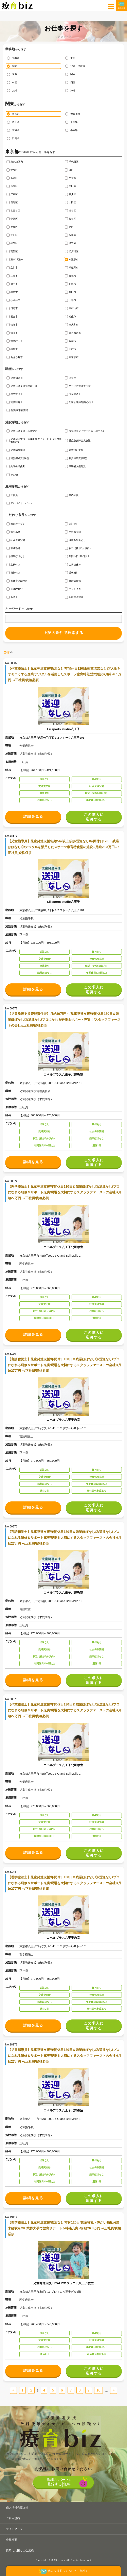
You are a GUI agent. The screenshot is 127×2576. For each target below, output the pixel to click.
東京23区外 (34, 259)
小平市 (92, 300)
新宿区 (34, 178)
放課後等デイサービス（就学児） (92, 431)
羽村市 (92, 349)
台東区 (34, 186)
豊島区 (34, 226)
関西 (91, 74)
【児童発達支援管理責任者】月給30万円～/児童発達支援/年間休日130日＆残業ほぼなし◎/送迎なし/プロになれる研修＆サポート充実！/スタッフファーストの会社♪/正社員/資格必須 (64, 1019)
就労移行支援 (92, 450)
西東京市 (92, 357)
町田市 (92, 292)
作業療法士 (92, 394)
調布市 (34, 292)
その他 (34, 474)
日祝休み (34, 572)
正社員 (34, 495)
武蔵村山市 (34, 341)
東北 (91, 58)
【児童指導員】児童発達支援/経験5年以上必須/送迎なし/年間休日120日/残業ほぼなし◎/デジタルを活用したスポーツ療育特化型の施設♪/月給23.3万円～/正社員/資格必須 (63, 847)
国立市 (34, 316)
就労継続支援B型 (92, 458)
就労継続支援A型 (34, 458)
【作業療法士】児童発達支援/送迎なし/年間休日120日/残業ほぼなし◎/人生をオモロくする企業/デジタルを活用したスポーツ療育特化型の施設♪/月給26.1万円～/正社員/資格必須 (64, 674)
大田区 (92, 202)
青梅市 (92, 275)
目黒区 (34, 202)
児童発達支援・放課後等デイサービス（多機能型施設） (34, 441)
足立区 (92, 243)
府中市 (34, 284)
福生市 (92, 316)
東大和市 (92, 324)
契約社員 (92, 495)
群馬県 (33, 138)
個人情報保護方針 (17, 2507)
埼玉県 (33, 122)
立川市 (34, 267)
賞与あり (34, 532)
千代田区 (92, 161)
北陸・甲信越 (91, 66)
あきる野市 (34, 357)
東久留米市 (92, 332)
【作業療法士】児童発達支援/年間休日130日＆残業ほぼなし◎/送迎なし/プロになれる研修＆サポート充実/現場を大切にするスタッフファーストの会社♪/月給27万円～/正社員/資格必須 (64, 1710)
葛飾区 (34, 251)
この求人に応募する (94, 817)
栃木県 (91, 130)
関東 (33, 66)
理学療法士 (34, 394)
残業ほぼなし (34, 556)
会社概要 (11, 2539)
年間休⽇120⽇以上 (92, 556)
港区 (92, 170)
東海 (33, 74)
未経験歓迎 (34, 589)
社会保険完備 (34, 540)
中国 (33, 82)
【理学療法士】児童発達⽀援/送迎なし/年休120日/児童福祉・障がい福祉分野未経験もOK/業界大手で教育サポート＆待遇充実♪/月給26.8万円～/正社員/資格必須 (64, 2228)
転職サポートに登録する (60, 2482)
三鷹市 (34, 275)
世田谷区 (34, 210)
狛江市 (34, 324)
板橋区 (92, 235)
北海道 (33, 58)
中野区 (34, 218)
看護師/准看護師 (34, 410)
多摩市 (92, 341)
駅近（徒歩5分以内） (92, 548)
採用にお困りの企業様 (20, 2550)
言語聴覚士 (34, 402)
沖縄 (91, 90)
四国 (91, 82)
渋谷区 (92, 210)
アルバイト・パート (34, 503)
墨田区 (92, 186)
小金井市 (34, 300)
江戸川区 (92, 251)
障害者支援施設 (92, 466)
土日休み (34, 564)
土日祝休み (92, 564)
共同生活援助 (34, 466)
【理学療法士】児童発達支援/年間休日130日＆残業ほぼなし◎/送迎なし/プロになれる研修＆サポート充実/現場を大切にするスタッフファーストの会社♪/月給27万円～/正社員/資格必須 (64, 1192)
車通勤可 (34, 548)
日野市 (34, 308)
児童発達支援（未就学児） (34, 431)
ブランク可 (92, 589)
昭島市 (92, 284)
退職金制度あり (92, 540)
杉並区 (92, 218)
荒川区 (34, 235)
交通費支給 (92, 532)
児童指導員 (34, 378)
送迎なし (92, 523)
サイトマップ (14, 2528)
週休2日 (92, 572)
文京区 (92, 178)
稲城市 (34, 349)
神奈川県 (91, 114)
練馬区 (34, 243)
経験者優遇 (92, 581)
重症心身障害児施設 (92, 440)
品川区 (92, 194)
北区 (92, 226)
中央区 (34, 170)
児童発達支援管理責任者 (34, 386)
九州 (33, 90)
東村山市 (92, 308)
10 (98, 2390)
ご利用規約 (13, 2518)
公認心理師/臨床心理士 (92, 402)
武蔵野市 (92, 267)
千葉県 (91, 122)
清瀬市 (34, 332)
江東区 (34, 194)
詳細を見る (33, 816)
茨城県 (33, 130)
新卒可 (34, 597)
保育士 (92, 378)
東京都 (33, 114)
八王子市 (92, 259)
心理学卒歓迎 (92, 597)
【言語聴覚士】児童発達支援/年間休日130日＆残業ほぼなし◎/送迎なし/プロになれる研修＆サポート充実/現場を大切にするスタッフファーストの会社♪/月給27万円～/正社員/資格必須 (64, 1365)
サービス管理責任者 (92, 386)
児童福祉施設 (34, 450)
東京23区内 (34, 161)
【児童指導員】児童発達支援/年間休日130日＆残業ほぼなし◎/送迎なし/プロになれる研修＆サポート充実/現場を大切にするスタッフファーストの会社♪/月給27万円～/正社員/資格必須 (64, 2055)
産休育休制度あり (34, 581)
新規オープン (34, 523)
